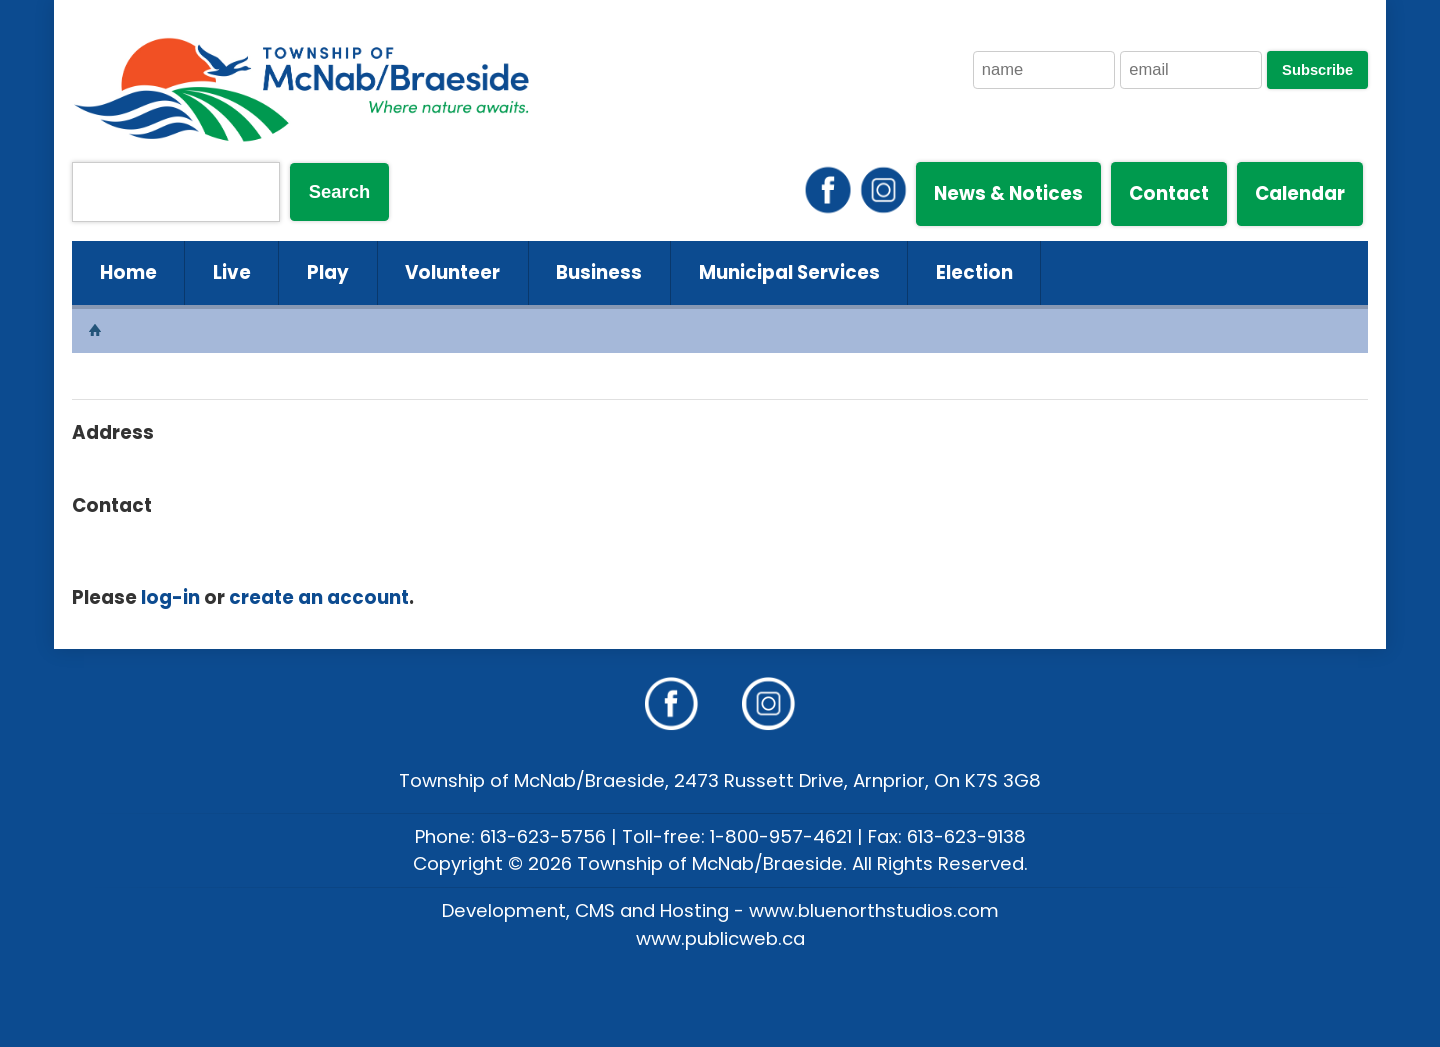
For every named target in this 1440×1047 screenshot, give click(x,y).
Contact (1169, 193)
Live (232, 272)
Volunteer (452, 272)
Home (128, 272)
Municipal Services (789, 272)
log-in (170, 597)
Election (974, 272)
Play (328, 272)
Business (599, 272)
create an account (319, 597)
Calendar (1300, 193)
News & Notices (1008, 193)
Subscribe (1317, 70)
